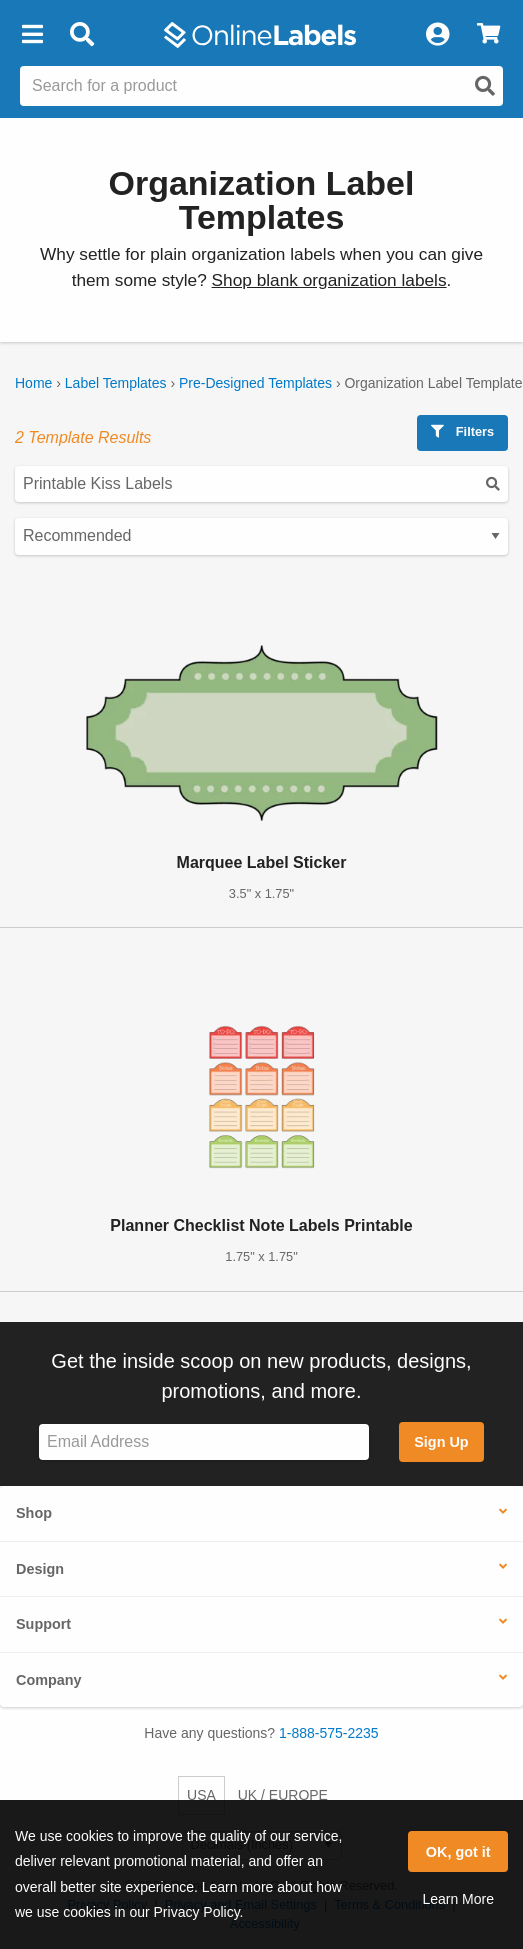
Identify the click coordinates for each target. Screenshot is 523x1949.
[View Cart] (488, 35)
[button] (32, 35)
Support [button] (43, 1624)
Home (33, 383)
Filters (462, 431)
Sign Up (441, 1442)
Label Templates (116, 383)
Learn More (458, 1899)
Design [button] (40, 1569)
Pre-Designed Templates (255, 383)
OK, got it (458, 1852)
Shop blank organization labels (329, 280)
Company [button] (49, 1680)
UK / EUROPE (283, 1795)
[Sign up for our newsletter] (204, 1442)
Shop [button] (34, 1513)
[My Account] (437, 35)
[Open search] (485, 86)
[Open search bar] (81, 35)
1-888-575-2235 (329, 1733)
